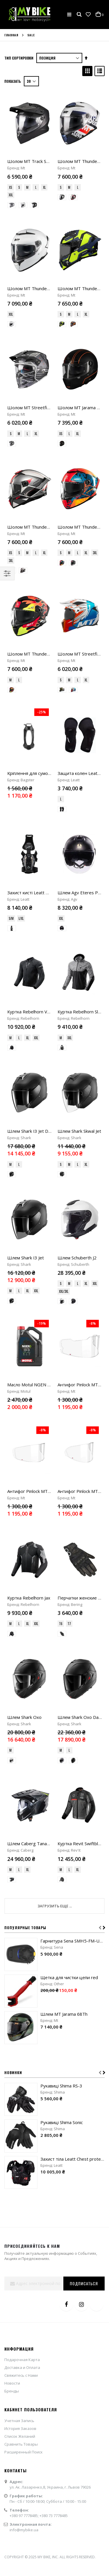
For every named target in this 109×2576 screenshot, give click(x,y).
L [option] (35, 187)
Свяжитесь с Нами (21, 1796)
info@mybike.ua (24, 1951)
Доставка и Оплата (22, 1788)
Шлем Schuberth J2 (77, 901)
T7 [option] (69, 1134)
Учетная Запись (19, 1841)
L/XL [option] (21, 695)
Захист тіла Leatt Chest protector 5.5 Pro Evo (72, 1580)
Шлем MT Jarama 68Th (63, 1435)
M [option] (27, 187)
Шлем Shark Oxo (24, 1183)
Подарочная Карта (22, 1780)
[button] (88, 14)
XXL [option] (11, 195)
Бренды (11, 1812)
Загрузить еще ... (54, 1327)
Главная (11, 35)
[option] (11, 205)
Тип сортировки (18, 57)
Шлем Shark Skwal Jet (79, 819)
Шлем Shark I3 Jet (25, 901)
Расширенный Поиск (23, 1872)
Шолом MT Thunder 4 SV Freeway (42, 438)
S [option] (19, 187)
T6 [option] (60, 1134)
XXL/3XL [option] (63, 935)
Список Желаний (19, 1857)
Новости (12, 1804)
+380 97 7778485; (25, 1936)
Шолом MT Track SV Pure (33, 161)
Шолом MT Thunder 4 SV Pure (38, 288)
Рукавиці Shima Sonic (61, 1543)
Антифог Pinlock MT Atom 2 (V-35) (42, 1046)
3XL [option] (11, 471)
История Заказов (20, 1849)
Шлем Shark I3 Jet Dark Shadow (39, 819)
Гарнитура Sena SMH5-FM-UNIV (72, 1362)
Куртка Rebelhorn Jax (28, 1108)
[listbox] (29, 192)
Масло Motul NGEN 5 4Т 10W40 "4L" (44, 984)
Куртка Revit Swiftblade (82, 1265)
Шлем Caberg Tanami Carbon (37, 1265)
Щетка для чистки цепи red (69, 1398)
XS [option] (10, 187)
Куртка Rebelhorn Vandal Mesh (38, 744)
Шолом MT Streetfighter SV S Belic (42, 363)
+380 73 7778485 (54, 1936)
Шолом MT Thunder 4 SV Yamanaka (43, 520)
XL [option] (44, 187)
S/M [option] (11, 695)
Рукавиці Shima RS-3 (61, 1507)
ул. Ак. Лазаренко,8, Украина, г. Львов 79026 (50, 1908)
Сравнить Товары (21, 1865)
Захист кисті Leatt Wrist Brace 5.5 (41, 670)
